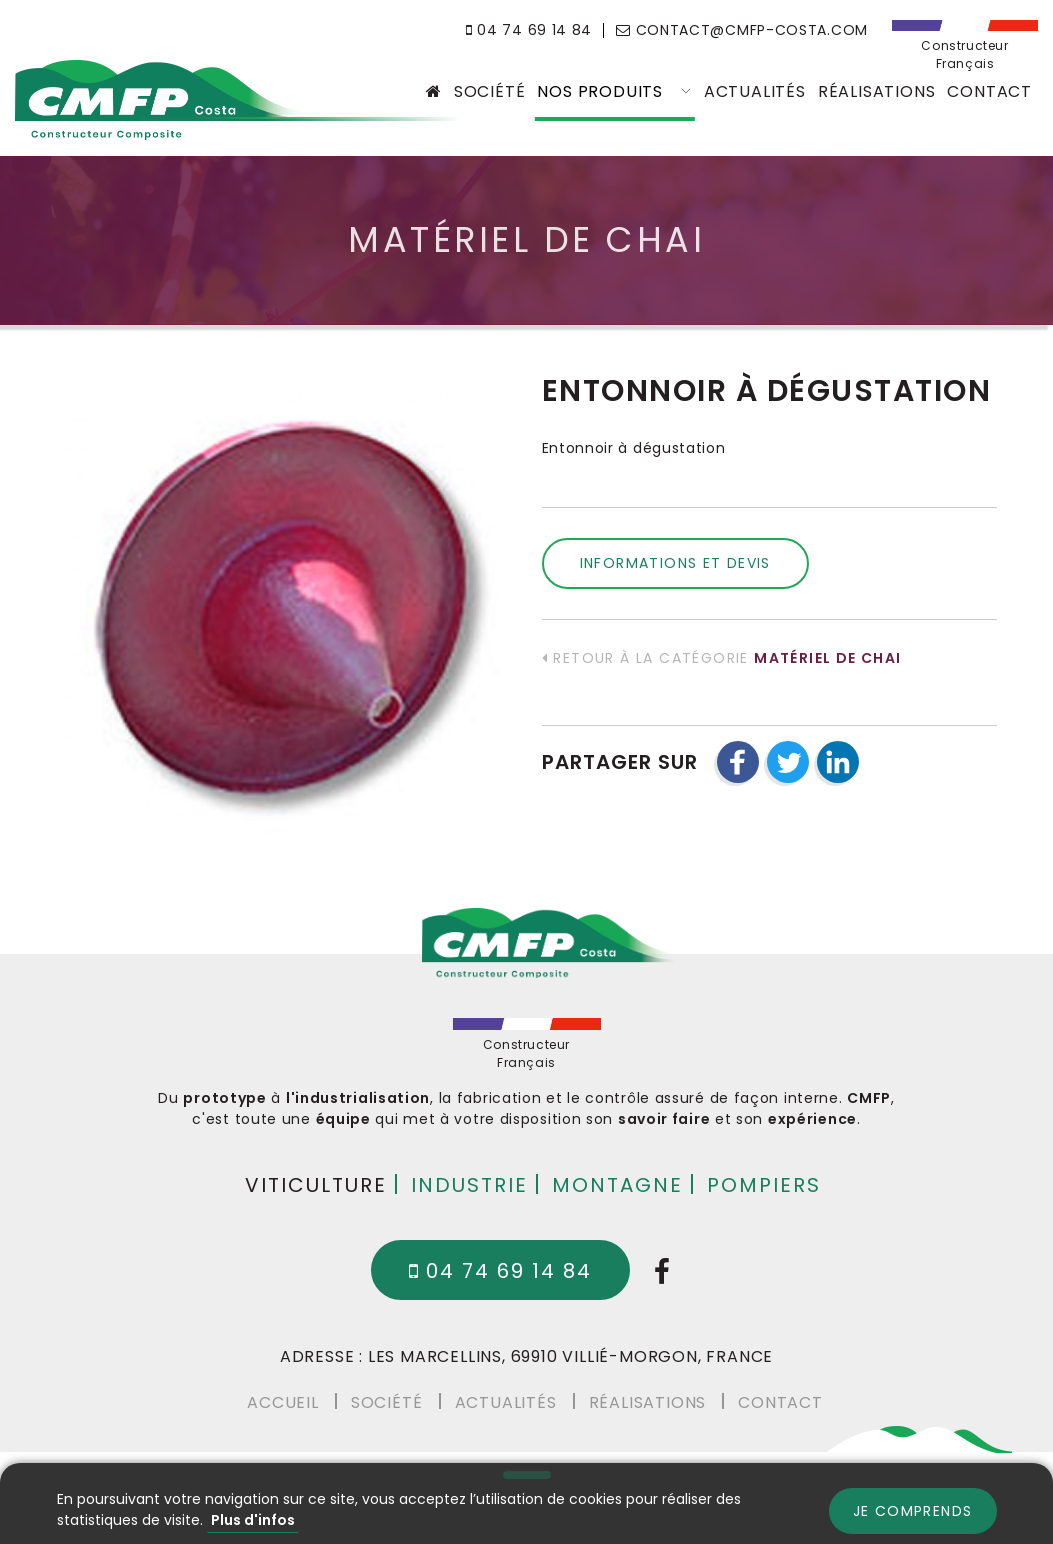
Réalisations (877, 91)
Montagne (617, 1184)
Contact (989, 91)
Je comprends (913, 1511)
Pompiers (764, 1184)
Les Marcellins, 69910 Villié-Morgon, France (570, 1356)
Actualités (755, 91)
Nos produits (614, 91)
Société (490, 91)
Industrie (469, 1184)
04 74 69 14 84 (529, 30)
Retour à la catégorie (722, 658)
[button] (738, 762)
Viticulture (316, 1184)
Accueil (283, 1401)
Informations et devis (675, 563)
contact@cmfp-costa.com (742, 30)
